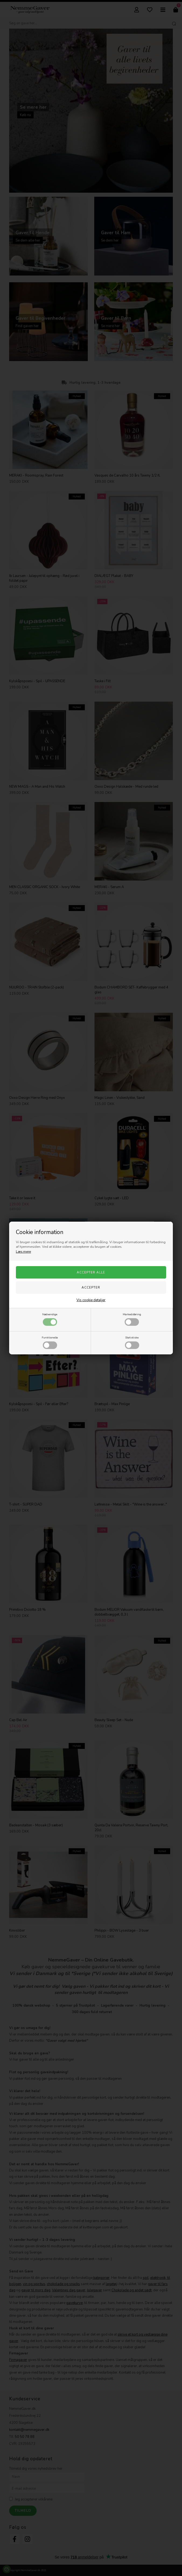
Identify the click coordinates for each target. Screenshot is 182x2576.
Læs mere (23, 1251)
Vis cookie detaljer (91, 1300)
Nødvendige (49, 1319)
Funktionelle (50, 1342)
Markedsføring (132, 1319)
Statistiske (132, 1342)
